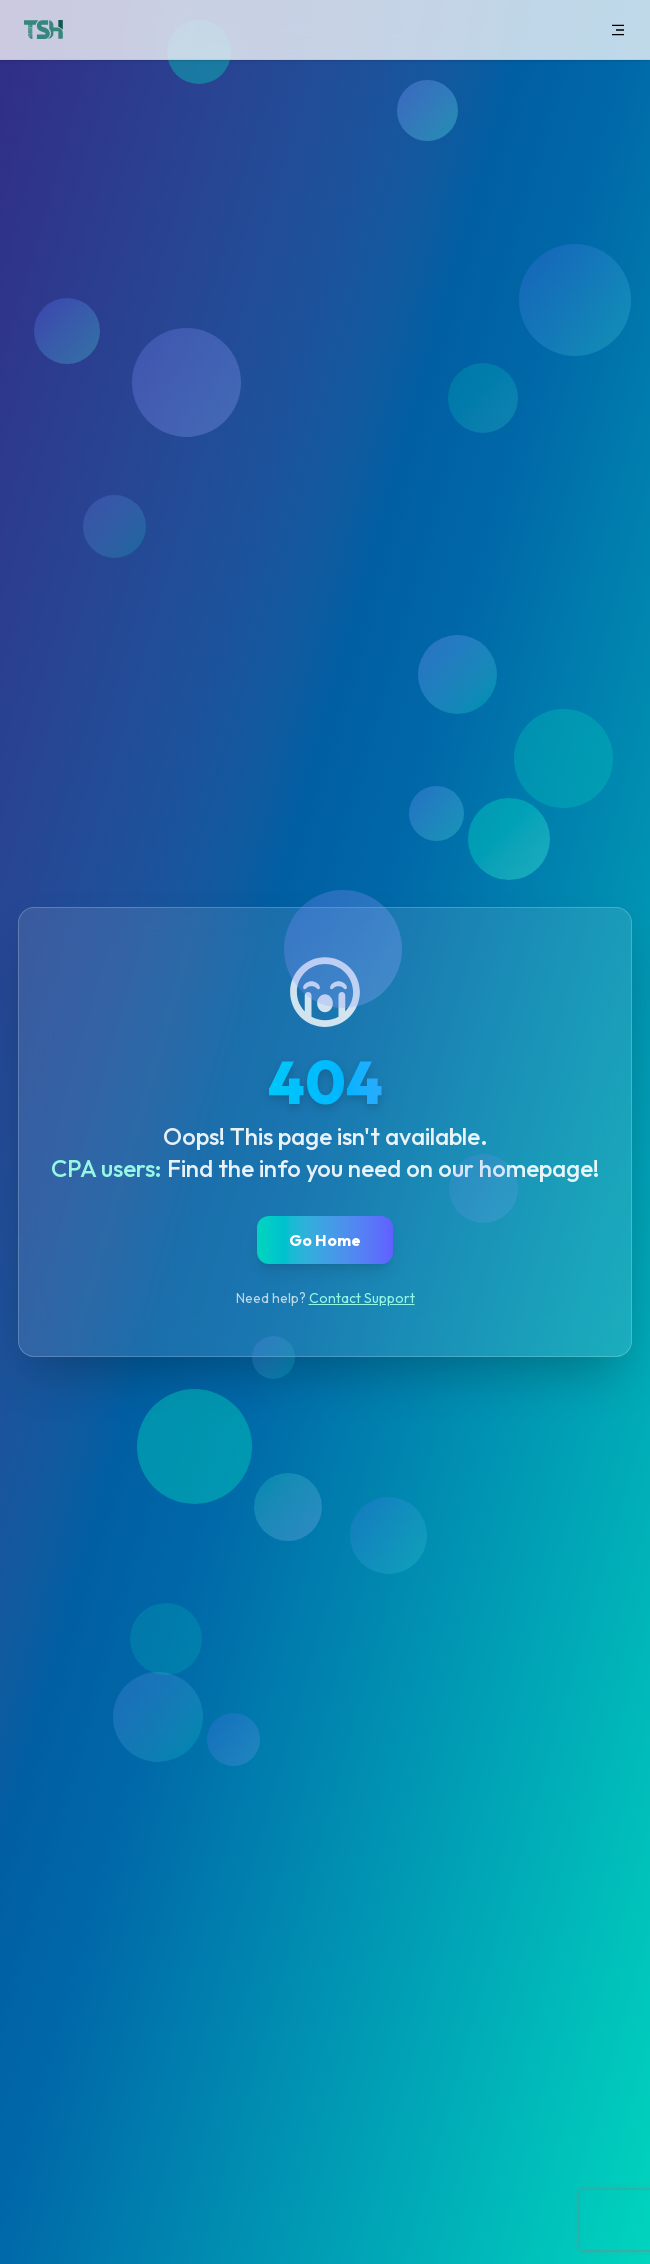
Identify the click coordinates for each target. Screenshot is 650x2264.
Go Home (325, 1240)
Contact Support (362, 1298)
